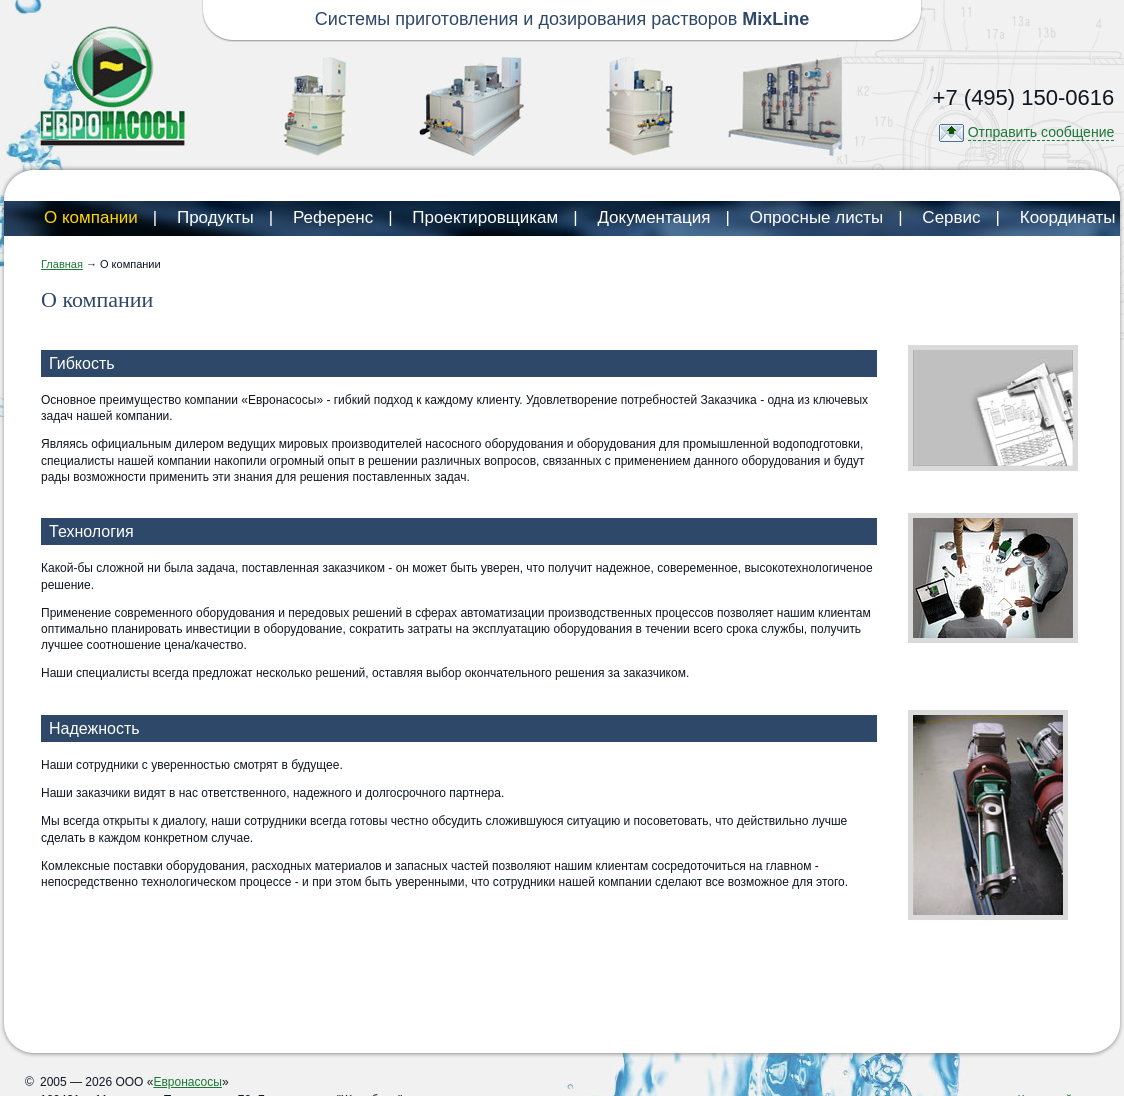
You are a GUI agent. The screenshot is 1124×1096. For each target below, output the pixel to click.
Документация (653, 217)
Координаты (1068, 217)
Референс (333, 217)
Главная (62, 264)
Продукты (215, 217)
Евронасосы (187, 1082)
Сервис (951, 217)
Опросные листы (817, 217)
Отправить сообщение (1041, 132)
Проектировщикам (485, 217)
